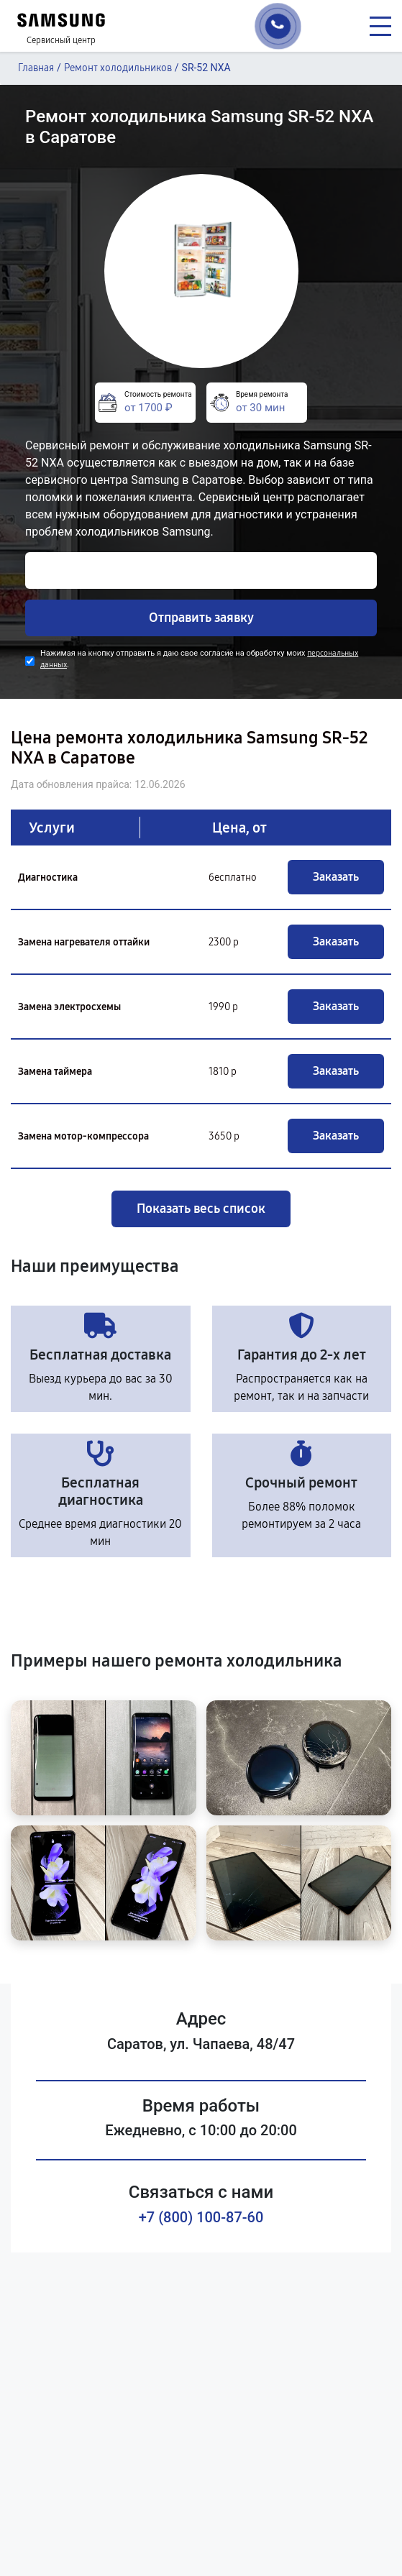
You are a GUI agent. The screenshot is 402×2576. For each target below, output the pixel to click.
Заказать (336, 877)
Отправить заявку (201, 617)
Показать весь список (201, 1208)
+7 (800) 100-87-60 (201, 2217)
